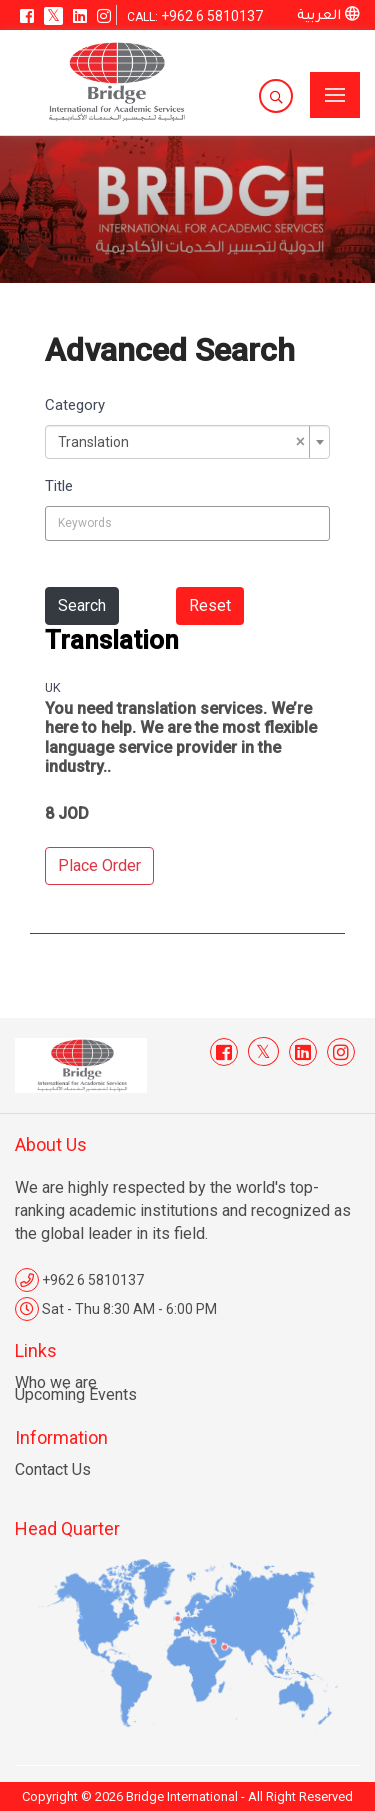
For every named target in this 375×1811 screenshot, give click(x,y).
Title (59, 486)
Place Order (99, 865)
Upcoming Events (76, 1394)
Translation (112, 640)
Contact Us (53, 1469)
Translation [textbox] (181, 442)
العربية (328, 16)
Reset (210, 605)
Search (82, 605)
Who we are (56, 1382)
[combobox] (187, 442)
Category (75, 405)
